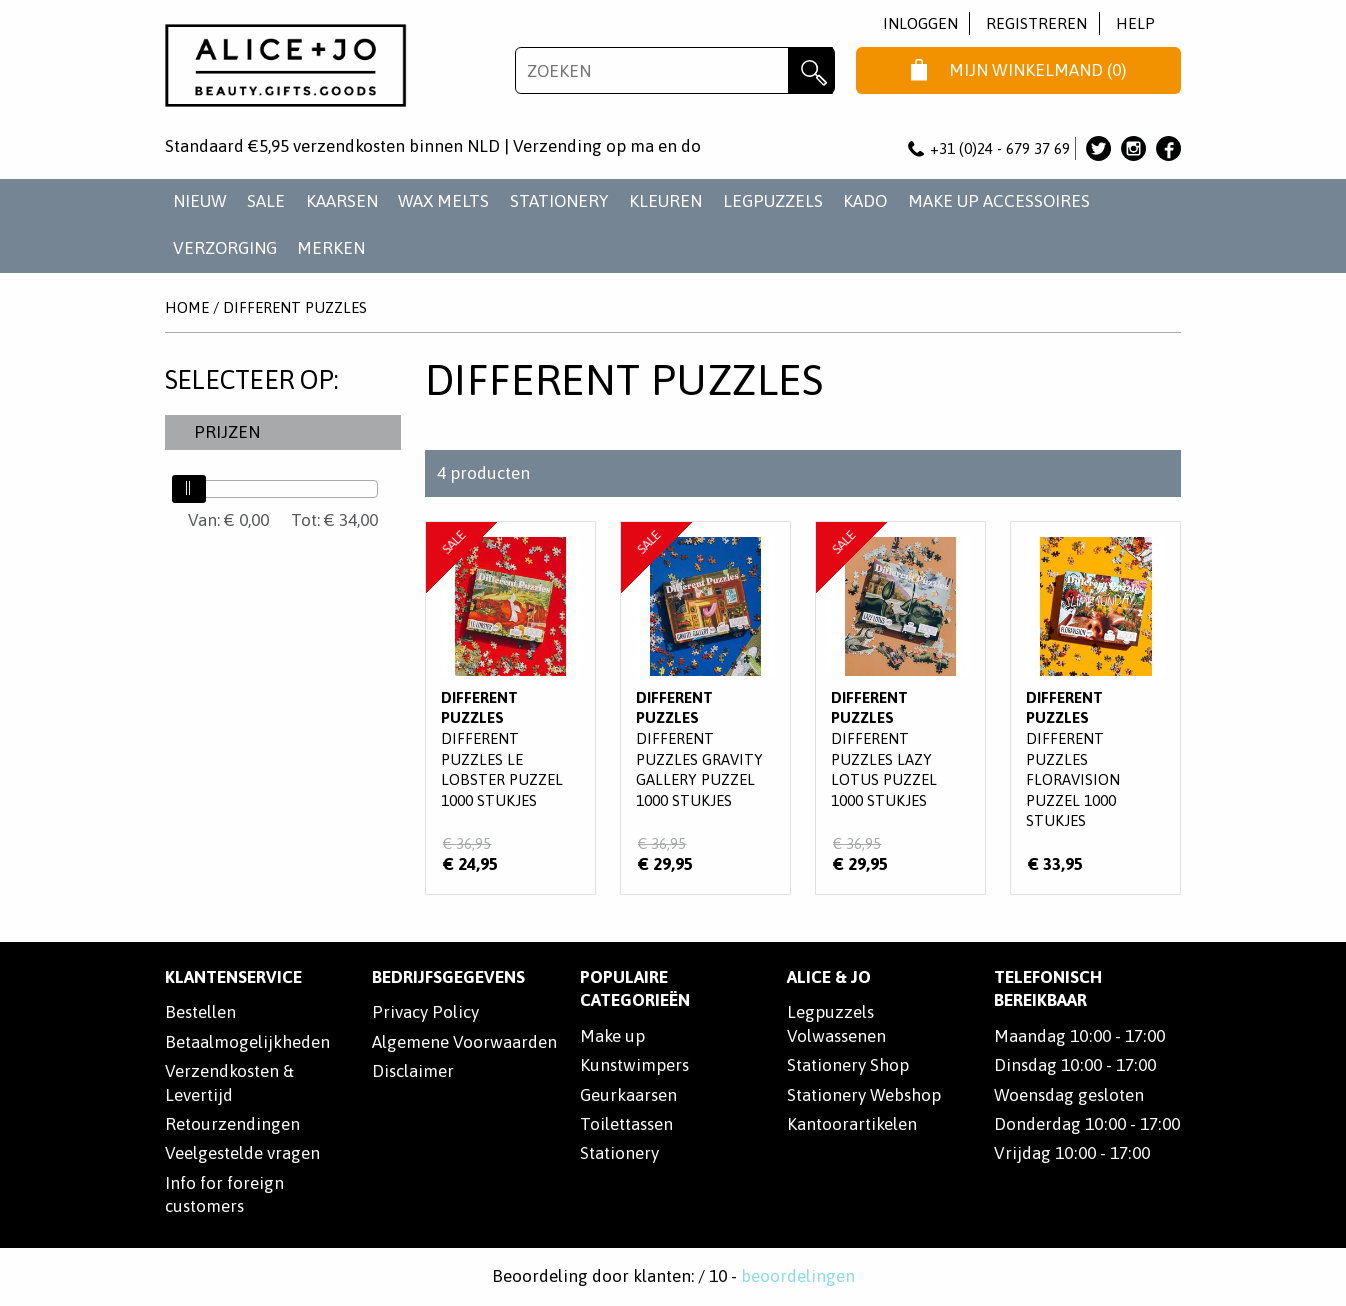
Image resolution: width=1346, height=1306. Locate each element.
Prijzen (227, 432)
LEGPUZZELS (773, 201)
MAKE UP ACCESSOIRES (999, 201)
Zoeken (811, 70)
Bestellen (200, 1012)
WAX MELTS (443, 201)
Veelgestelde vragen (242, 1153)
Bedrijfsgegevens (448, 977)
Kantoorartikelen (852, 1124)
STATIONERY (559, 201)
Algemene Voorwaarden (464, 1042)
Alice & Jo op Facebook (1168, 148)
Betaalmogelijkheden (247, 1042)
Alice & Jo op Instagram (1133, 148)
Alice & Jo (829, 977)
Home (187, 307)
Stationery (619, 1153)
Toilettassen (626, 1124)
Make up (612, 1036)
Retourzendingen (232, 1124)
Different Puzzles (295, 307)
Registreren (1036, 23)
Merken (331, 248)
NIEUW (200, 201)
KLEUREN (665, 201)
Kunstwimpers (634, 1065)
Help (1135, 23)
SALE (266, 201)
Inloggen (920, 23)
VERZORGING (225, 248)
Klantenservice (233, 977)
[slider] (189, 489)
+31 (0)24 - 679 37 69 (989, 148)
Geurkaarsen (628, 1095)
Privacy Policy (425, 1012)
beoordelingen (798, 1276)
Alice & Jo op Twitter (1098, 148)
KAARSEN (342, 201)
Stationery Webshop (864, 1095)
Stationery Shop (848, 1065)
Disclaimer (413, 1071)
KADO (865, 201)
